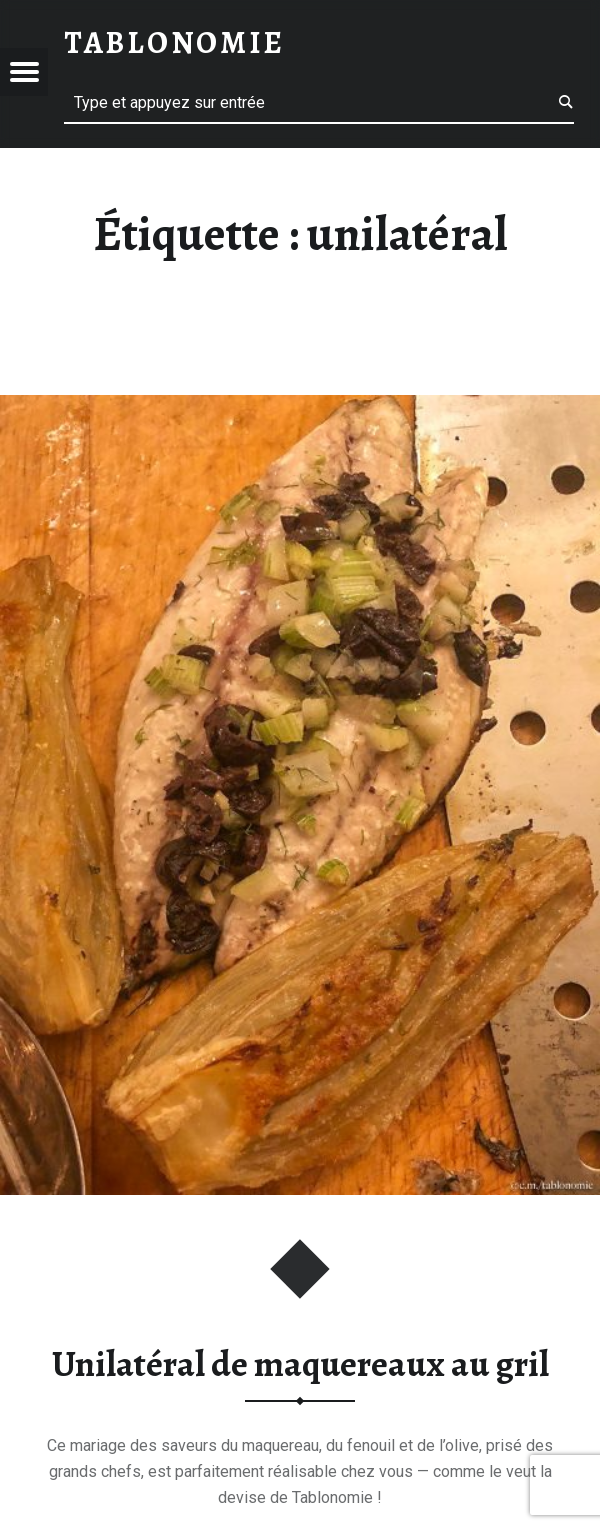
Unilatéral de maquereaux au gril (300, 1364)
